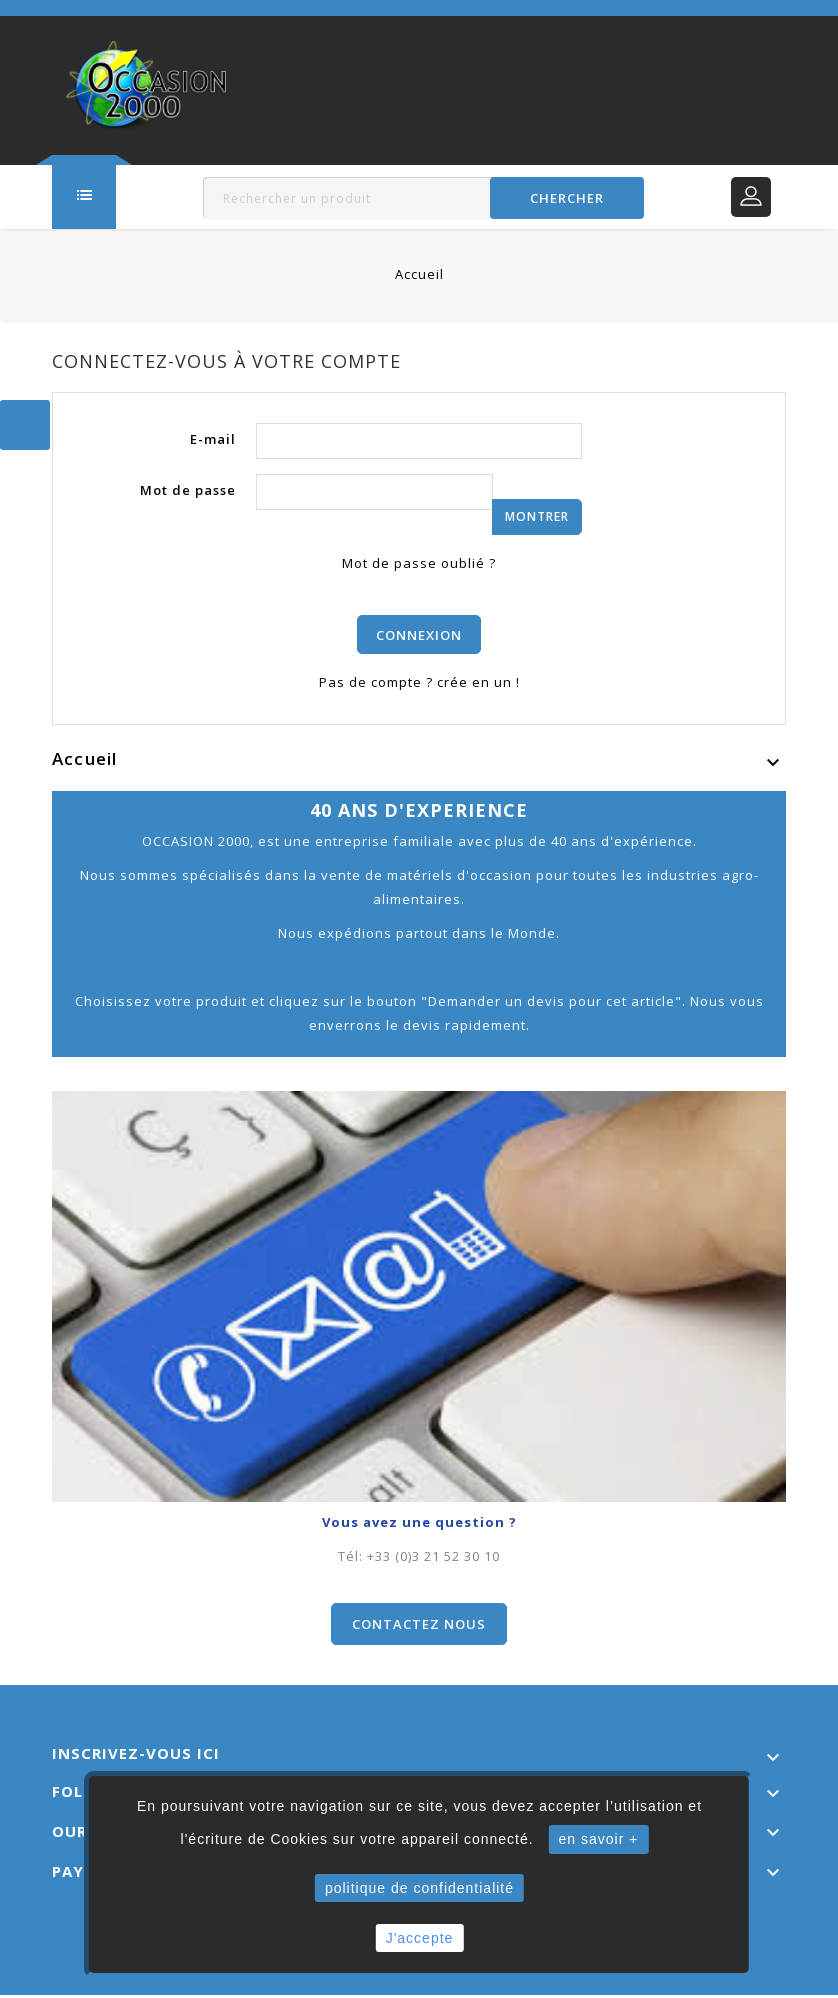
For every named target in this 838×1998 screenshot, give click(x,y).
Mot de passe (188, 490)
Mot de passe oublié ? (419, 563)
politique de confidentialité (419, 1888)
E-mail (213, 439)
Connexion (419, 636)
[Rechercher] (423, 198)
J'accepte (420, 1938)
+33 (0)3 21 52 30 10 (433, 1559)
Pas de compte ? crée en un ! (419, 685)
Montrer (537, 516)
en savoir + (599, 1839)
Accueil (84, 761)
